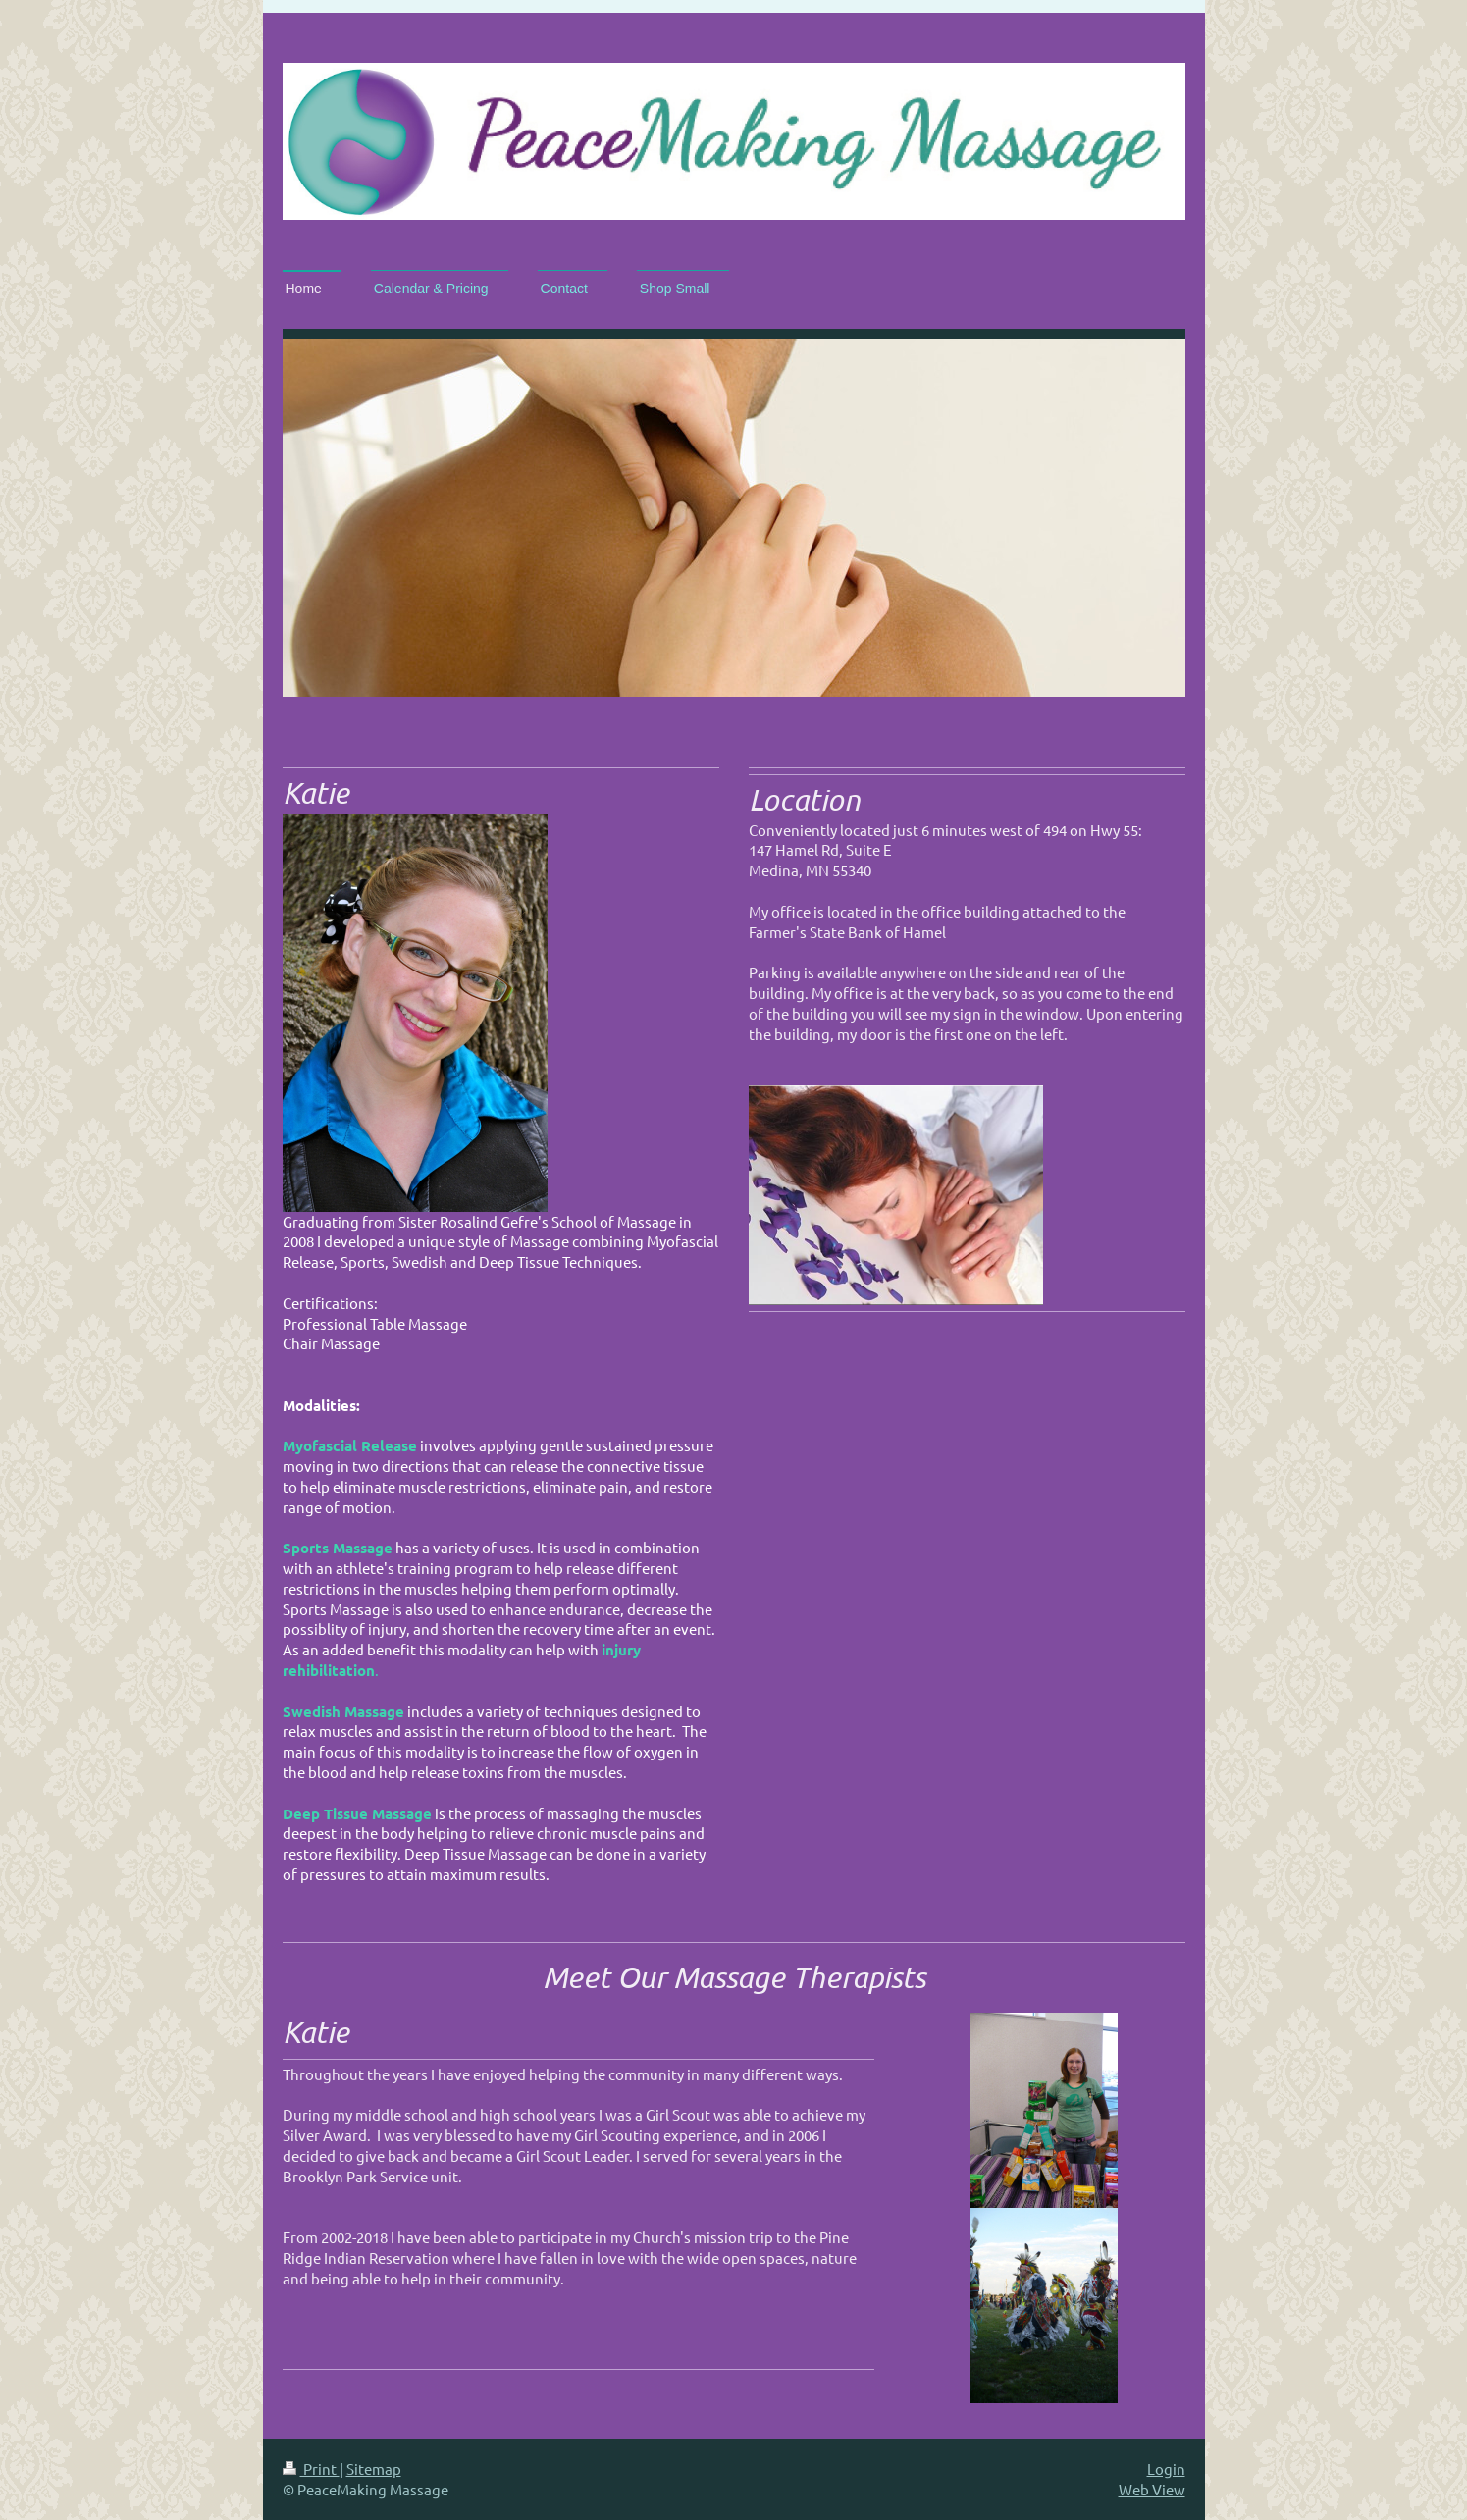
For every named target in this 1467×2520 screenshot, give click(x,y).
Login (1166, 2468)
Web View (1152, 2489)
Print (311, 2468)
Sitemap (373, 2468)
